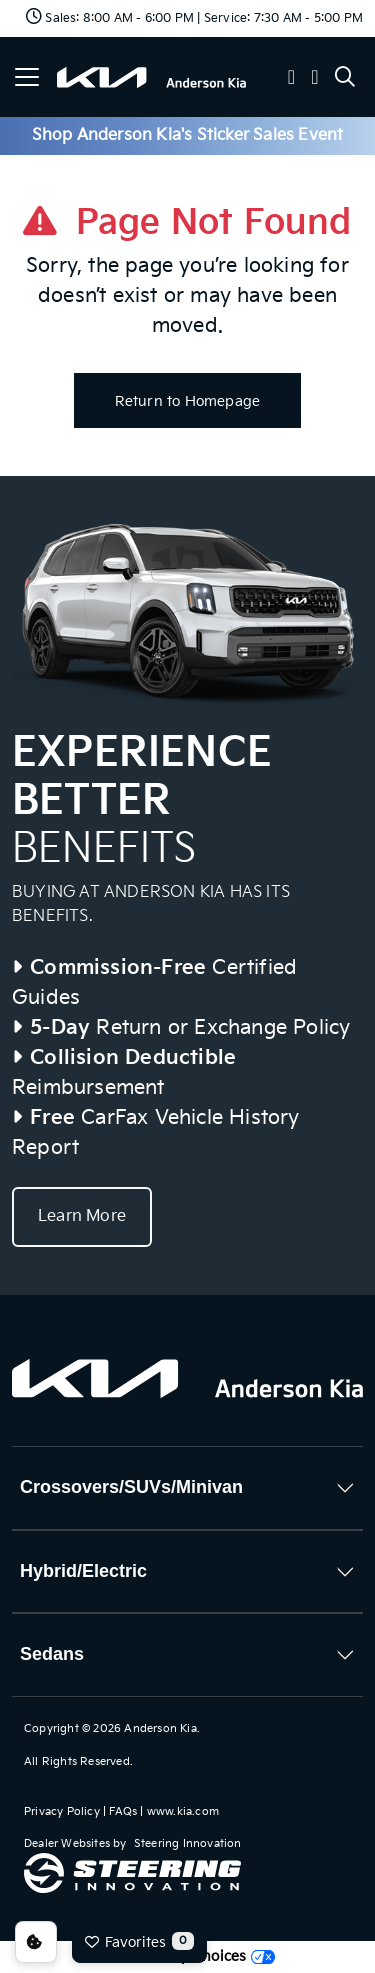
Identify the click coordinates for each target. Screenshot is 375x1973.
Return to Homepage (188, 401)
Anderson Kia (160, 1728)
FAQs (123, 1811)
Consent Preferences (36, 1942)
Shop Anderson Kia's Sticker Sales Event (188, 135)
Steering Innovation (188, 1843)
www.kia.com (183, 1811)
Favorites (139, 1941)
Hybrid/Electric (83, 1571)
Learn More (82, 1216)
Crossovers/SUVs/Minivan (131, 1487)
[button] (292, 79)
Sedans (52, 1654)
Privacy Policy (62, 1811)
